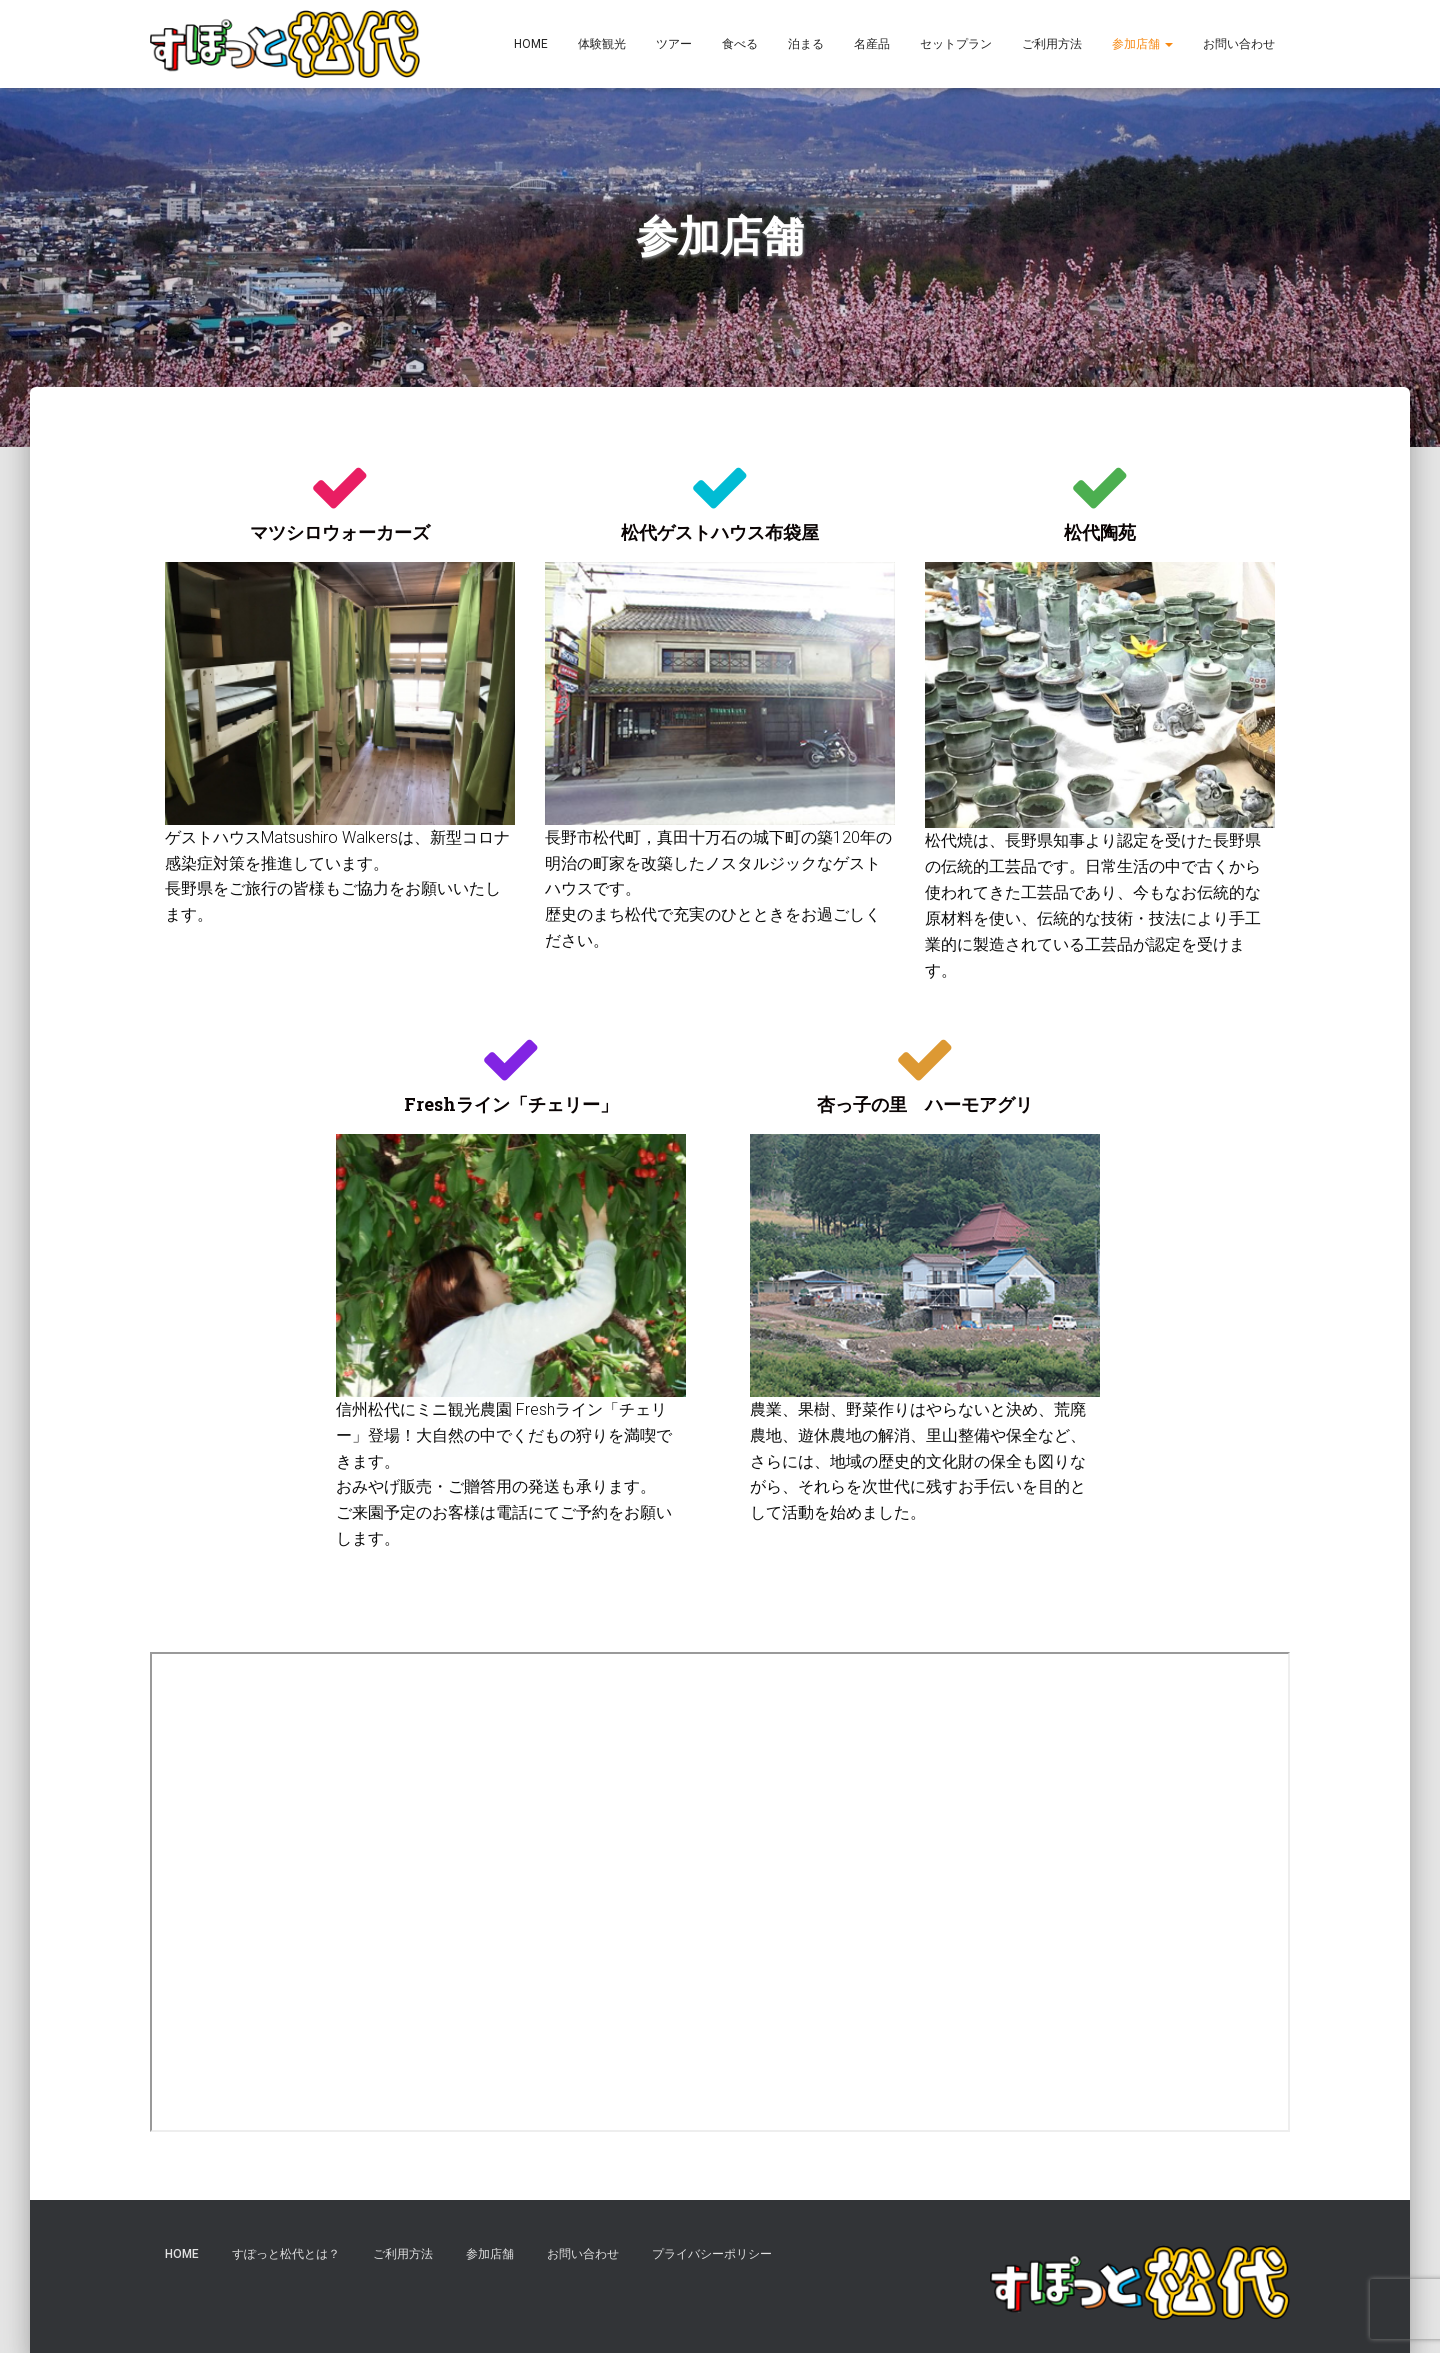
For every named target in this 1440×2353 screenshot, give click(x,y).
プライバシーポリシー (712, 2254)
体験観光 (602, 44)
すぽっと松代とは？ (286, 2254)
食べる (740, 44)
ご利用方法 (1052, 44)
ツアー (674, 44)
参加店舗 (1142, 44)
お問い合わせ (1239, 44)
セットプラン (956, 44)
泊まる (806, 44)
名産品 (872, 44)
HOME (531, 44)
